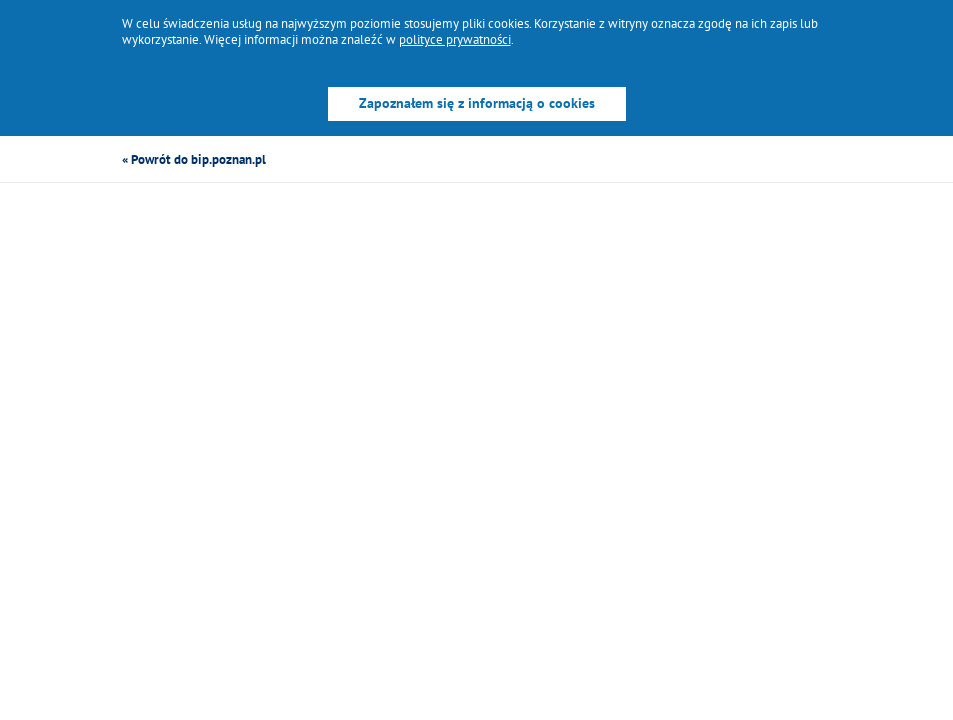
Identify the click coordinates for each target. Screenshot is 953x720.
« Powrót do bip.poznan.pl (194, 159)
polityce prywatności (455, 39)
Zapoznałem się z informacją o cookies (477, 103)
